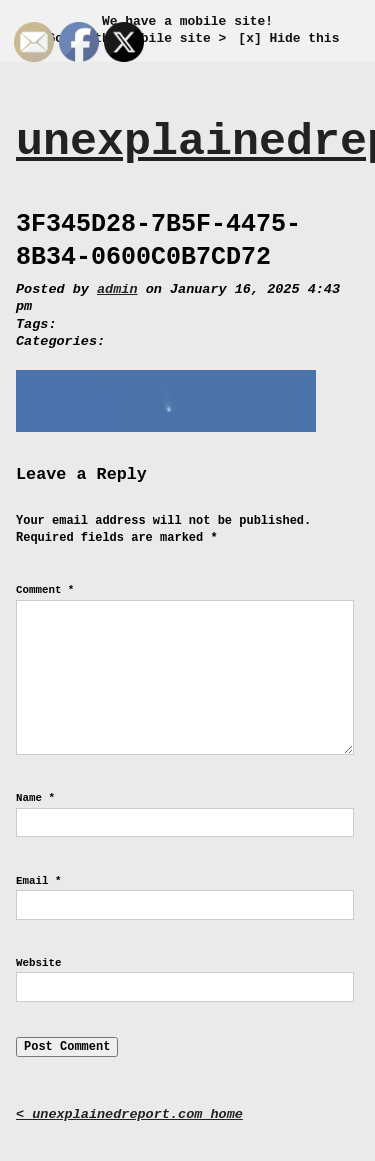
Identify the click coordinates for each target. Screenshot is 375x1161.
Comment (45, 590)
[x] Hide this (288, 38)
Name (35, 798)
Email (38, 881)
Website (38, 963)
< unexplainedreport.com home (129, 1114)
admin (117, 289)
